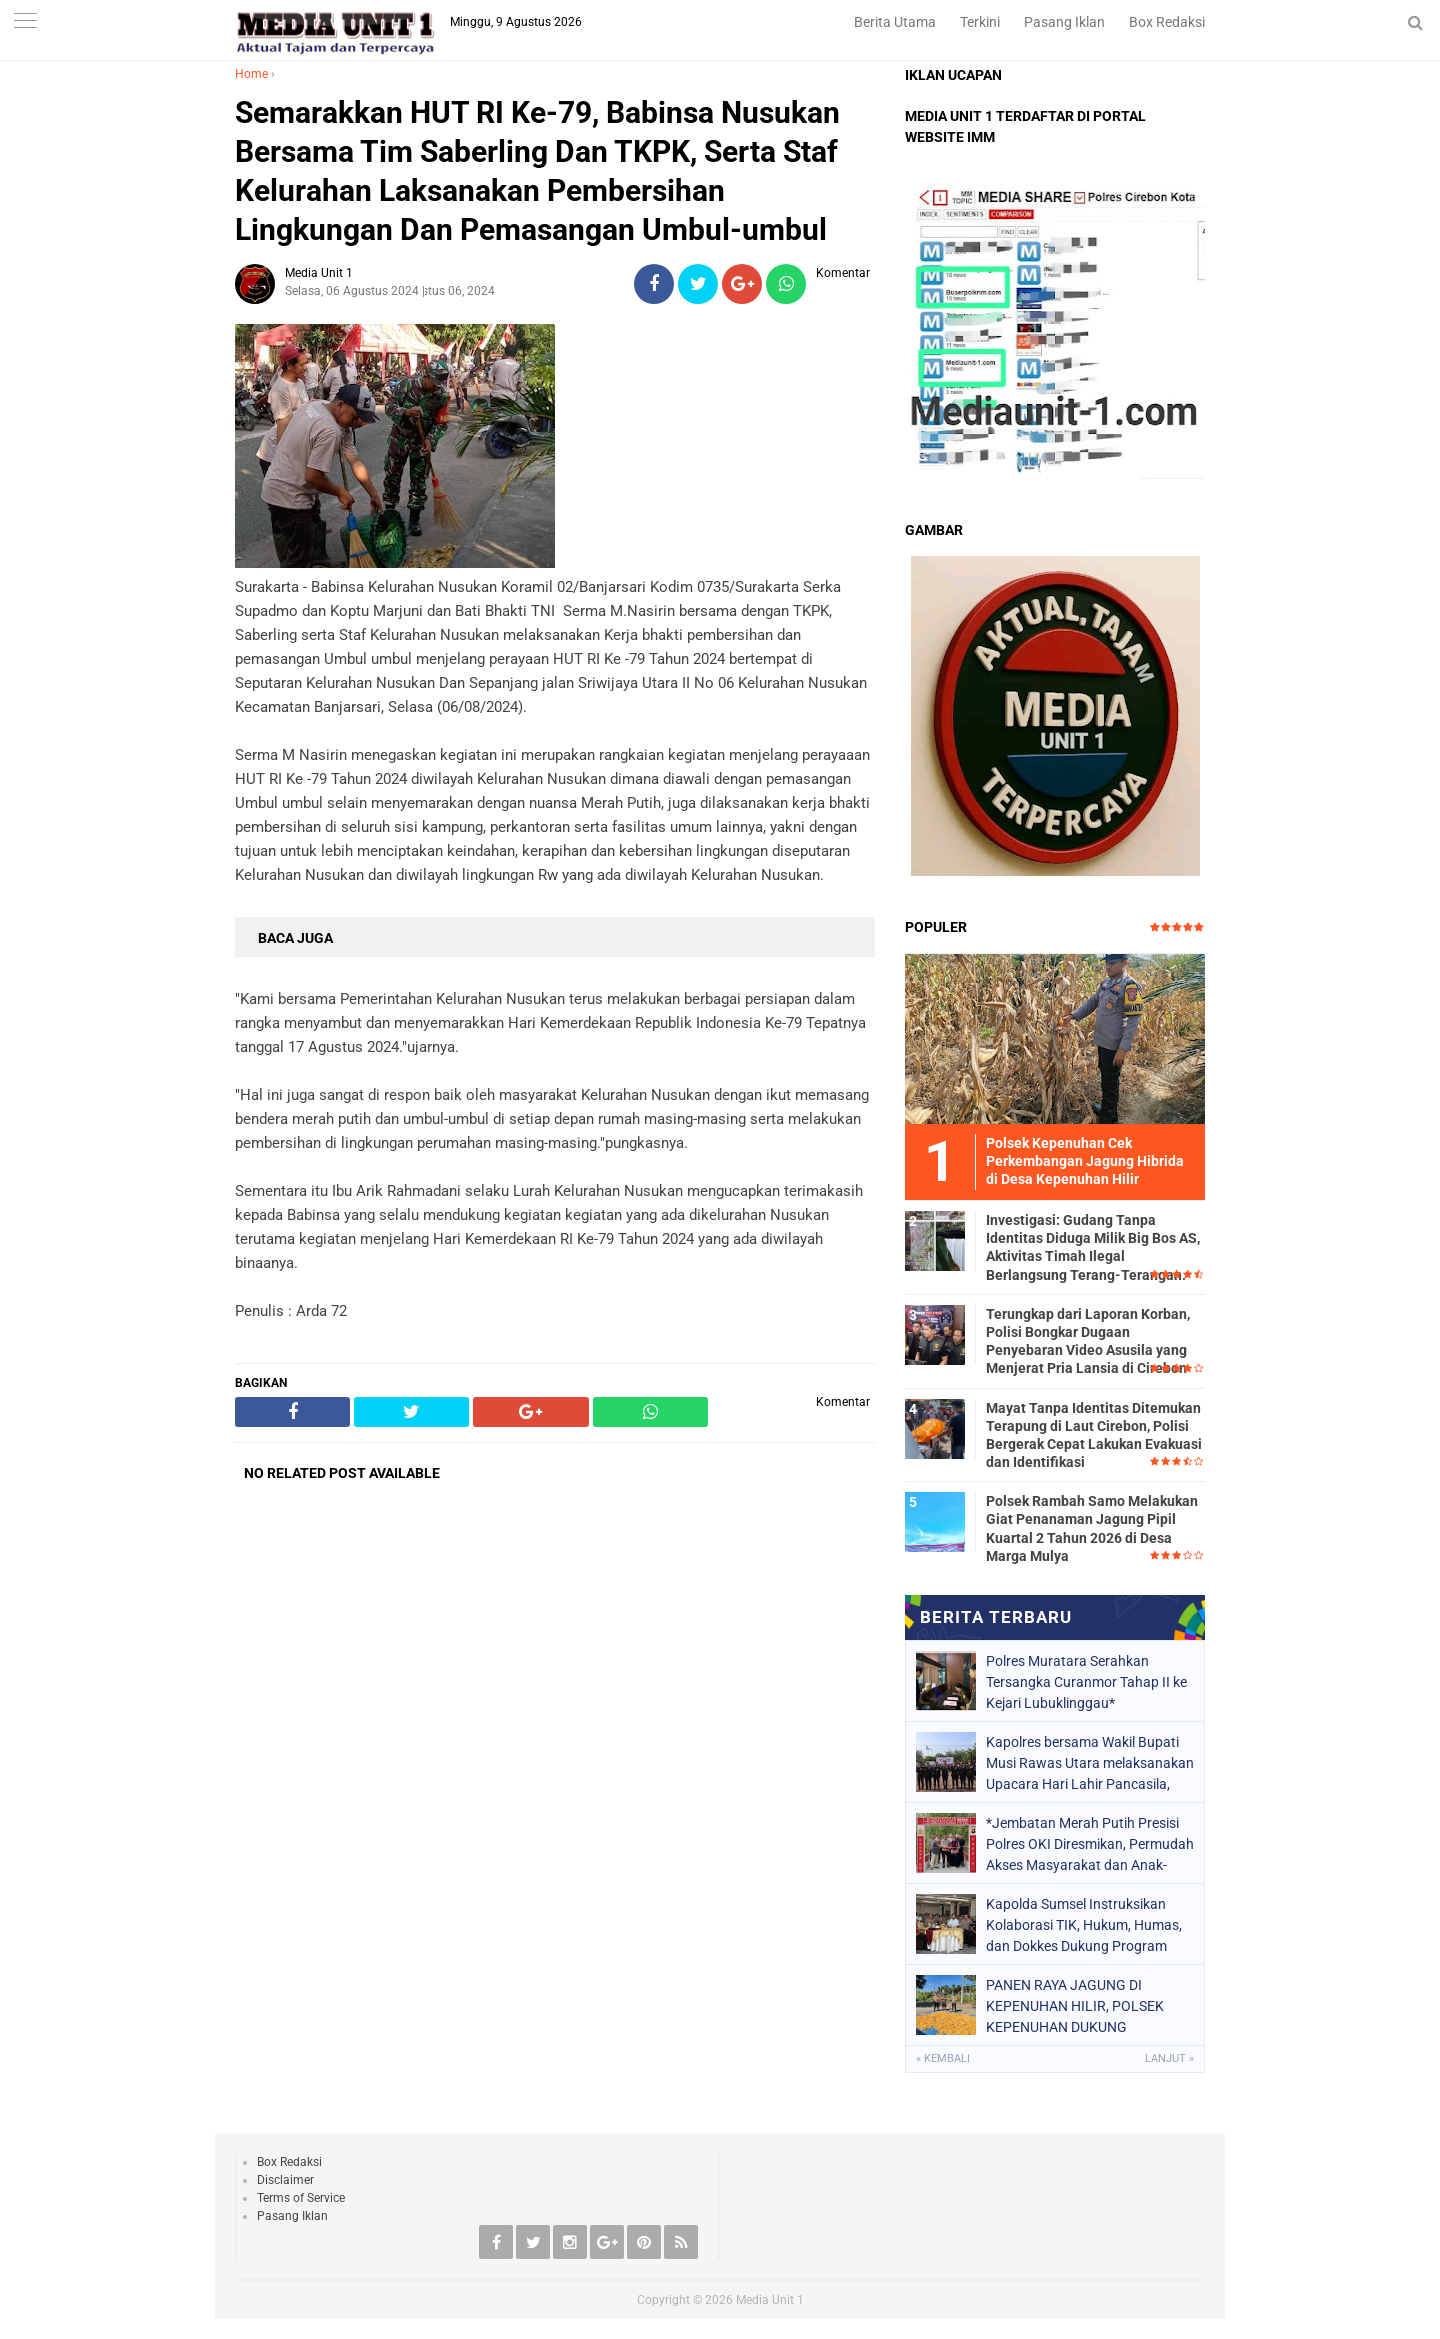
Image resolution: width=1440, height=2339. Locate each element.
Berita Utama (895, 22)
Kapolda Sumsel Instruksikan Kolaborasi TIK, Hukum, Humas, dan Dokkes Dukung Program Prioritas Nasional (1084, 1925)
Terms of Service (301, 2198)
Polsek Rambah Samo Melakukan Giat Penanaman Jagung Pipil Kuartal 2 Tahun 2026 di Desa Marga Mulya (1092, 1528)
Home (251, 74)
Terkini (980, 22)
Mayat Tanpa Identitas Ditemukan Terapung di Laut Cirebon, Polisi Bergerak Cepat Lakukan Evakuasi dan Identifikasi (1094, 1435)
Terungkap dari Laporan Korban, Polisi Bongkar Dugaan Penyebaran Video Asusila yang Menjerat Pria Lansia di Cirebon (1088, 1341)
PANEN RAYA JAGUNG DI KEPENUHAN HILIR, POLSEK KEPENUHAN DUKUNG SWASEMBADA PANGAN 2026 (1079, 2006)
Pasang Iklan (1064, 22)
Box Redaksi (1167, 22)
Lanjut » (1169, 2058)
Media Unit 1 (770, 2300)
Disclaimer (285, 2180)
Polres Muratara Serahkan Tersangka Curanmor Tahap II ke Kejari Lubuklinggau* (1086, 1682)
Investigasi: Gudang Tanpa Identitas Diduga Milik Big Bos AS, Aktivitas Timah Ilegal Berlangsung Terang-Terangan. (1093, 1247)
